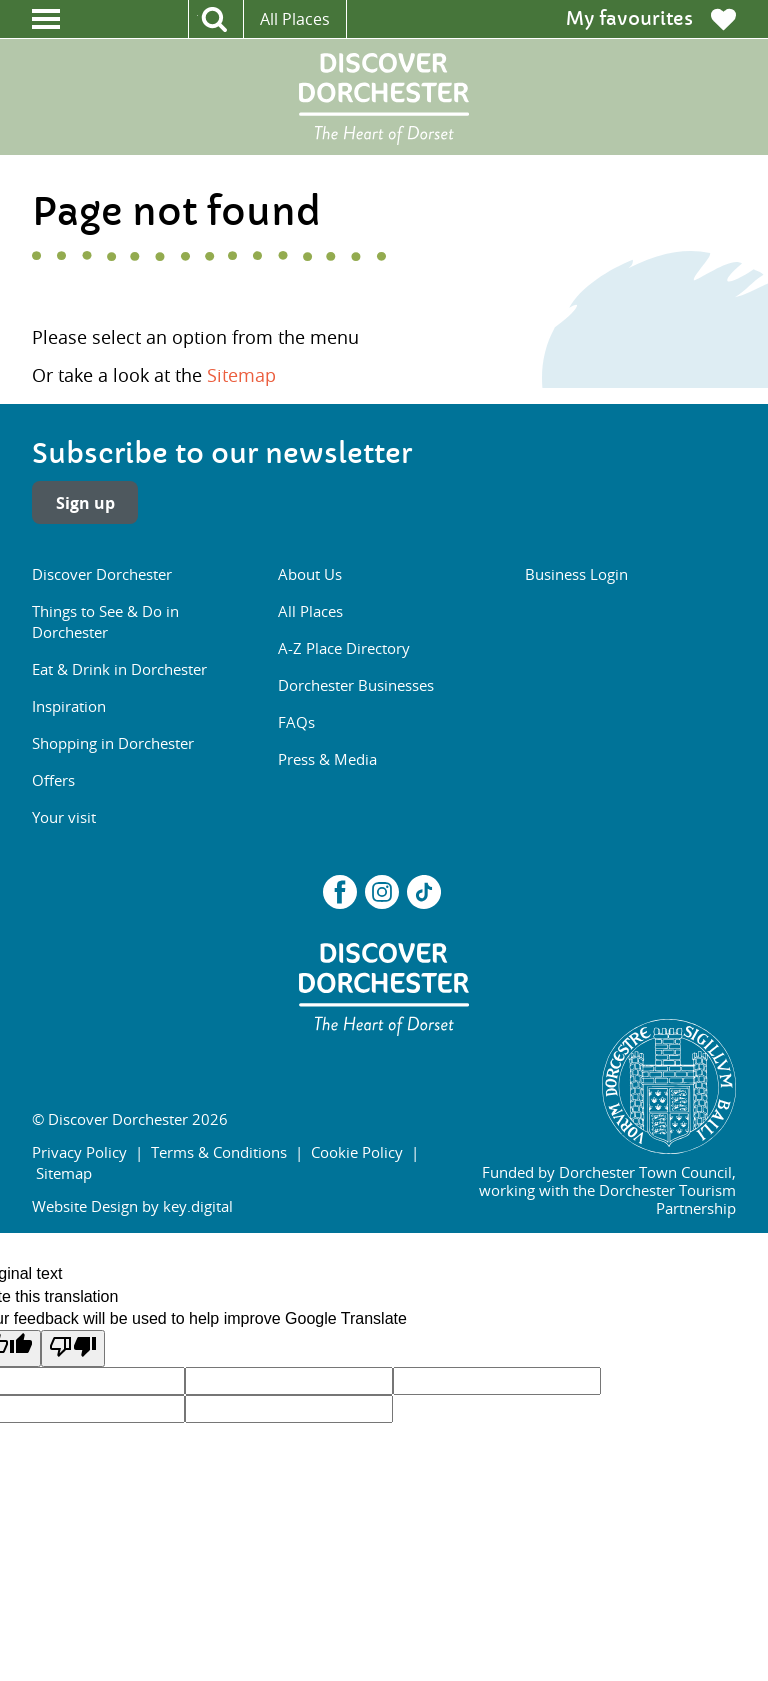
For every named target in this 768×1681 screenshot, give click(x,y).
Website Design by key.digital (132, 1206)
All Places (295, 19)
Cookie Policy (357, 1152)
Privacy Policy (79, 1152)
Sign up (85, 503)
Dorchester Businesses (356, 685)
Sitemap (241, 375)
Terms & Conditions (219, 1152)
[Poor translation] (73, 1348)
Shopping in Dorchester (113, 743)
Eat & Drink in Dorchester (119, 669)
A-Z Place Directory (344, 648)
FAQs (296, 722)
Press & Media (327, 759)
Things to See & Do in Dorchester (105, 621)
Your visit (64, 817)
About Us (310, 574)
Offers (53, 780)
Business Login (576, 574)
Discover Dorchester (102, 574)
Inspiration (69, 706)
